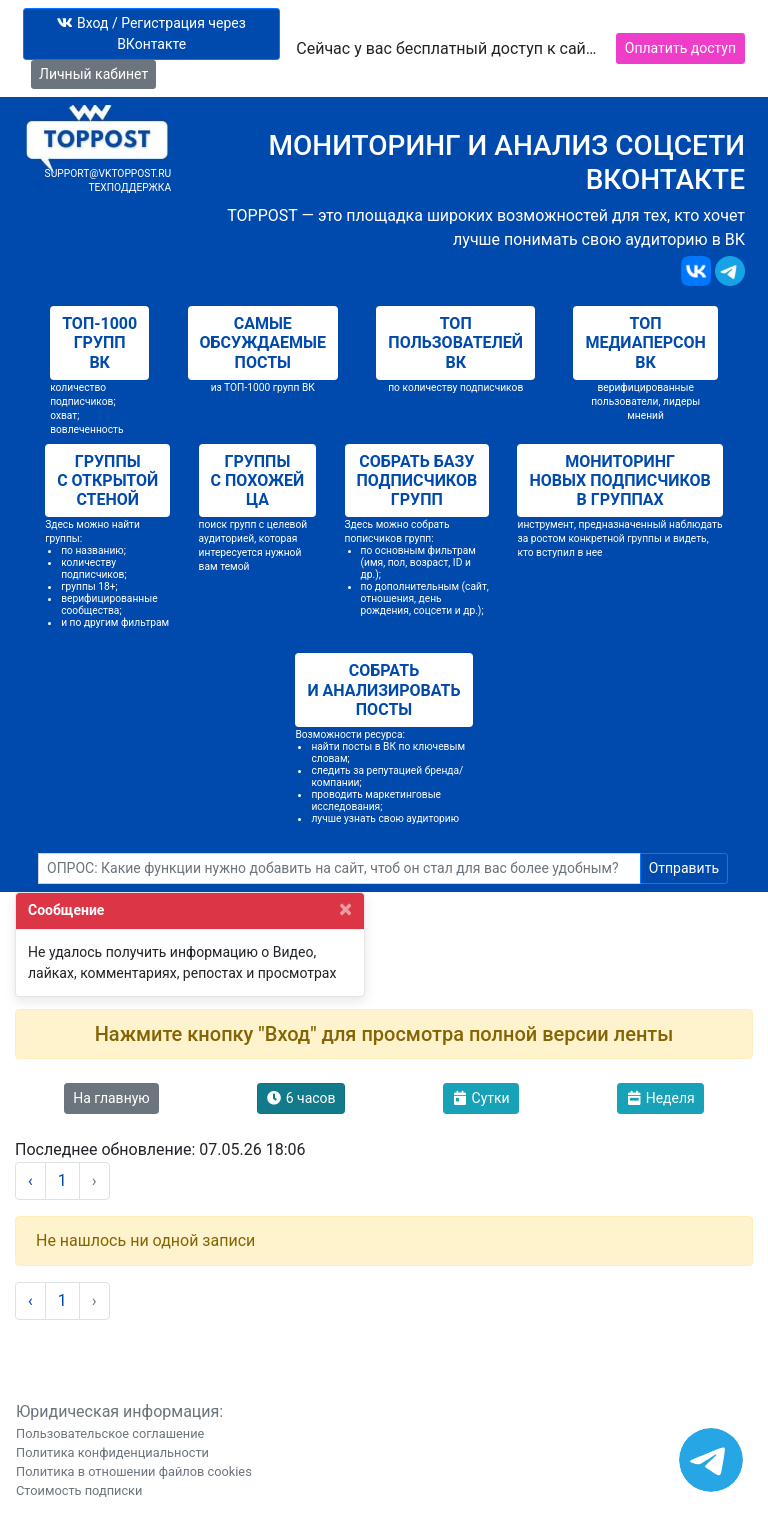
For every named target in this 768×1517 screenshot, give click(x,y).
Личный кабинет (93, 74)
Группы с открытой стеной (107, 480)
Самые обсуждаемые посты (263, 342)
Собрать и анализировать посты (383, 689)
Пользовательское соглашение (110, 1433)
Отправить (684, 868)
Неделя (660, 1098)
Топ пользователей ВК (455, 342)
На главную (111, 1098)
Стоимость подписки (79, 1490)
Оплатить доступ (680, 48)
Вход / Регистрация (151, 33)
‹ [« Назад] (30, 1180)
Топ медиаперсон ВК (645, 342)
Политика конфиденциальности (112, 1452)
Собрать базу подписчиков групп (417, 480)
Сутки (481, 1098)
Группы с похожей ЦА (258, 480)
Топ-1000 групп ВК (99, 342)
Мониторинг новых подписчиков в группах (619, 480)
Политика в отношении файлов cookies (134, 1471)
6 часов (300, 1098)
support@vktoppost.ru (108, 173)
